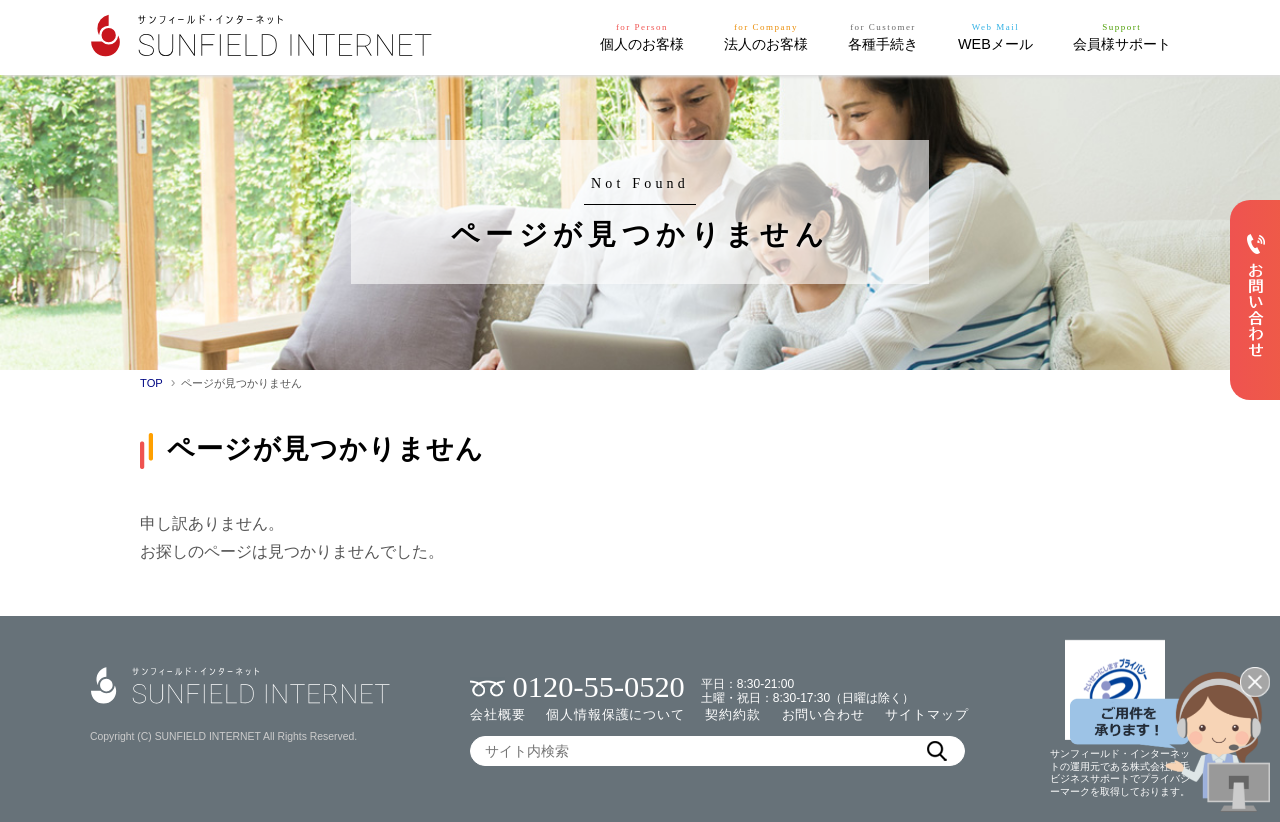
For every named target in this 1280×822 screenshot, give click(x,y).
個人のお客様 (642, 35)
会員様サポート (1122, 35)
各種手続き (883, 35)
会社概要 (498, 714)
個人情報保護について (615, 714)
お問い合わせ (823, 714)
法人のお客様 (766, 35)
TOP (151, 383)
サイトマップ (926, 714)
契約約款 (733, 714)
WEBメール (995, 35)
